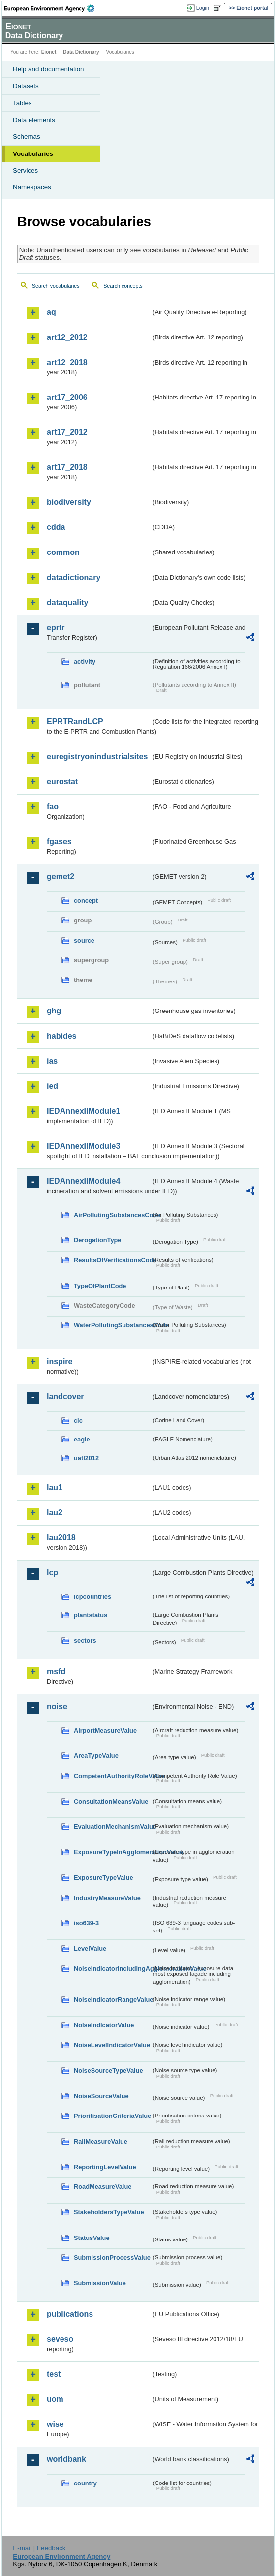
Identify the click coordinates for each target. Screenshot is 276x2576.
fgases (59, 841)
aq (51, 312)
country (85, 2483)
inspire (59, 1361)
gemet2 (60, 876)
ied (52, 1086)
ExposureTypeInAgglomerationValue (112, 1852)
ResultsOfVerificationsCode (112, 1260)
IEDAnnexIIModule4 (83, 1181)
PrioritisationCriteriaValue (112, 2115)
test (54, 2374)
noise (57, 1706)
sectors (85, 1640)
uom (55, 2399)
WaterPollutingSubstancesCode (112, 1325)
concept (86, 900)
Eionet (49, 52)
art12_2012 (67, 337)
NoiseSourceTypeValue (108, 2070)
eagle (82, 1439)
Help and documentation (48, 69)
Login (202, 8)
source (84, 940)
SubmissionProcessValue (112, 2257)
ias (52, 1061)
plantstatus (90, 1615)
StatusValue (92, 2237)
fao (53, 806)
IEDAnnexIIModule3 (83, 1146)
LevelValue (90, 1948)
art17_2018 (67, 467)
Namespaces (32, 187)
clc (78, 1420)
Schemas (26, 136)
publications (70, 2314)
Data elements (34, 119)
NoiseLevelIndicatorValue (112, 2045)
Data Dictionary (81, 52)
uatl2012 (86, 1458)
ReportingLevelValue (105, 2167)
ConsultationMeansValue (111, 1801)
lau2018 (61, 1537)
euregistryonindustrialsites (97, 756)
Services (25, 170)
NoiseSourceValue (101, 2096)
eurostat (62, 781)
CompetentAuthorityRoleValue (112, 1775)
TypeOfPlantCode (100, 1285)
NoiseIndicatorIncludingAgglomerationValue (112, 1968)
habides (61, 1036)
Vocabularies (33, 153)
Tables (22, 103)
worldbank (66, 2459)
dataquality (67, 602)
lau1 (54, 1487)
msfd (56, 1671)
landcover (65, 1396)
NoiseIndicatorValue (104, 2025)
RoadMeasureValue (102, 2186)
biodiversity (69, 502)
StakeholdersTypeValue (109, 2212)
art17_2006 (67, 397)
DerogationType (97, 1240)
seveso (60, 2339)
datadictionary (73, 577)
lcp (52, 1572)
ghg (54, 1011)
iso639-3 (86, 1923)
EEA (52, 8)
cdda (56, 527)
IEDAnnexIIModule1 (83, 1111)
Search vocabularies (56, 286)
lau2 (54, 1512)
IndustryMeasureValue (107, 1897)
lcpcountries (92, 1596)
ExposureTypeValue (103, 1877)
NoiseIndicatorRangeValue (112, 1999)
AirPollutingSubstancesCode (112, 1215)
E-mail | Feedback (39, 2548)
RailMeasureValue (100, 2141)
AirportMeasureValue (105, 1730)
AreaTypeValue (96, 1755)
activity (84, 661)
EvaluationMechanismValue (112, 1826)
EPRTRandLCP (75, 721)
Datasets (26, 86)
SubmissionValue (100, 2283)
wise (55, 2424)
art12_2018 (67, 362)
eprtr (55, 627)
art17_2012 (67, 432)
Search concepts (122, 286)
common (63, 552)
